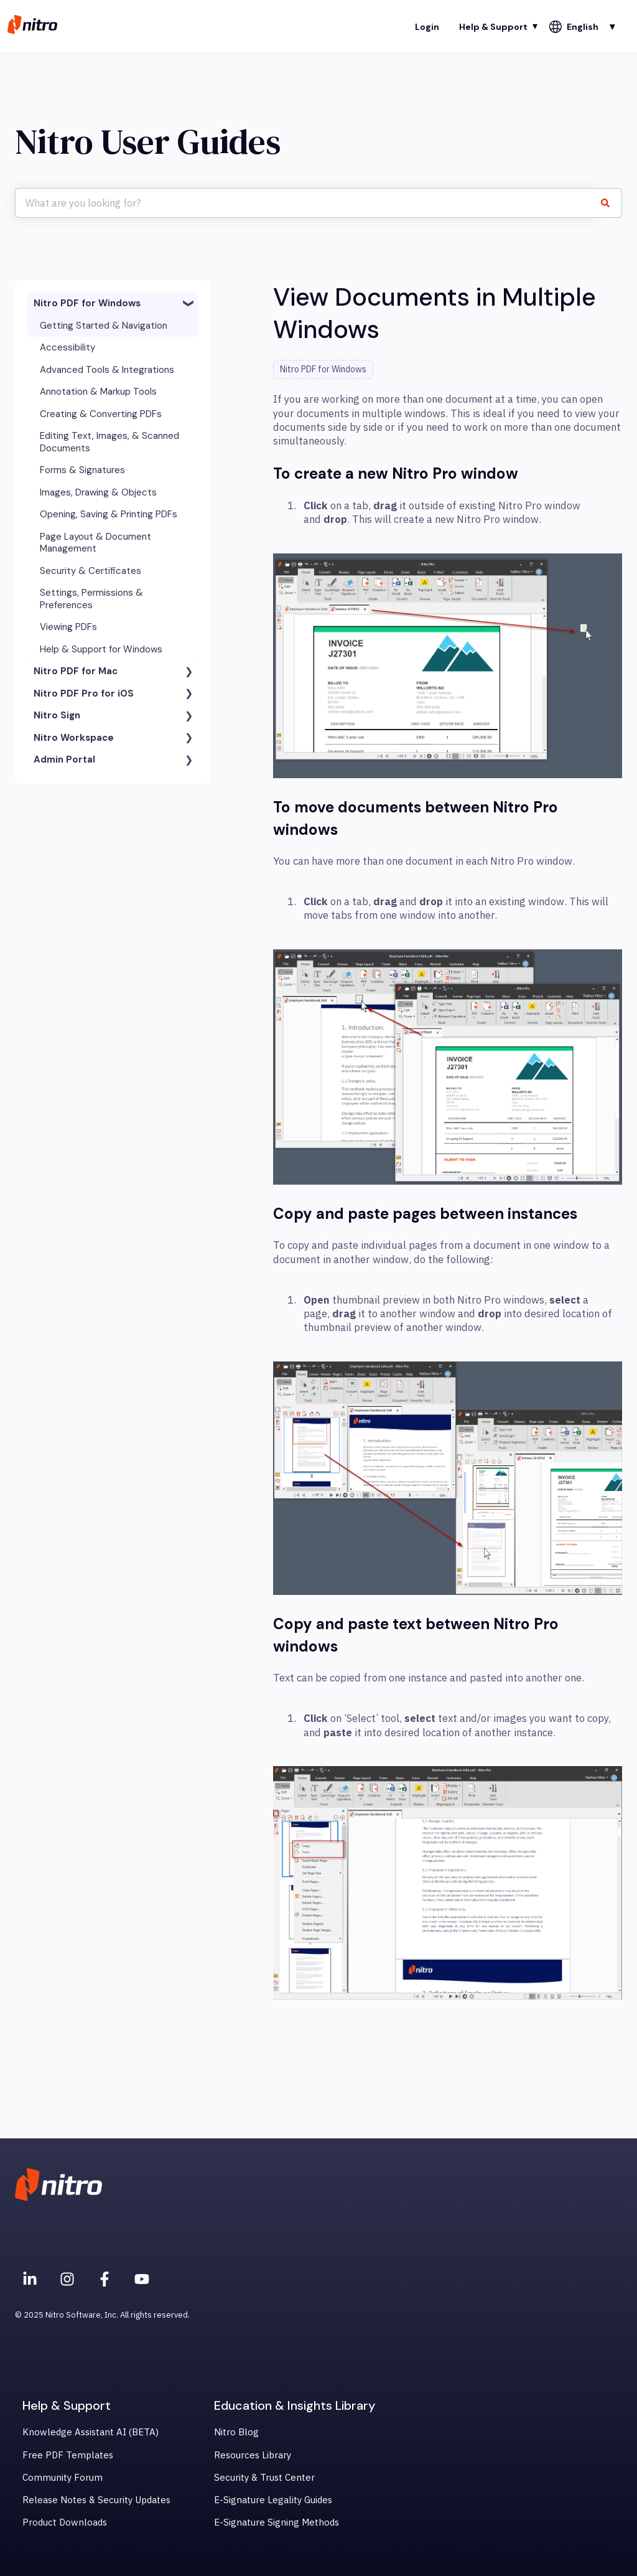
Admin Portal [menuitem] (64, 759)
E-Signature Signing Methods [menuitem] (276, 2522)
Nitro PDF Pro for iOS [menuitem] (84, 693)
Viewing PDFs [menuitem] (68, 627)
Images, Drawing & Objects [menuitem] (98, 492)
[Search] (610, 203)
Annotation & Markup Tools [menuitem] (98, 391)
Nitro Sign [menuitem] (57, 715)
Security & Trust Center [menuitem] (264, 2477)
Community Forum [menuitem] (62, 2477)
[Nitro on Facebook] (104, 2279)
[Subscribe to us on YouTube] (142, 2279)
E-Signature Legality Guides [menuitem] (273, 2500)
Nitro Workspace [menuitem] (74, 737)
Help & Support (493, 26)
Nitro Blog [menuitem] (236, 2432)
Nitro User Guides (148, 142)
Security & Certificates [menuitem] (90, 571)
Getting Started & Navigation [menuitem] (103, 325)
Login (427, 26)
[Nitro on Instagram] (67, 2279)
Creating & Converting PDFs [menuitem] (101, 414)
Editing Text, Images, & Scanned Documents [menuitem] (109, 442)
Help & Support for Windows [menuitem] (101, 649)
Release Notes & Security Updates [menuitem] (96, 2500)
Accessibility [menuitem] (67, 347)
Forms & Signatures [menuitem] (82, 470)
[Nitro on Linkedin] (30, 2279)
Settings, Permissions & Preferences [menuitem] (91, 598)
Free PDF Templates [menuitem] (67, 2455)
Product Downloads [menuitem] (64, 2522)
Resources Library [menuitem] (252, 2455)
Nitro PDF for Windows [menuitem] (87, 303)
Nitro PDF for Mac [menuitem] (76, 671)
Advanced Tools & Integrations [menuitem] (107, 370)
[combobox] (306, 203)
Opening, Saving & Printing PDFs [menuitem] (108, 514)
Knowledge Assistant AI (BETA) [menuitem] (90, 2432)
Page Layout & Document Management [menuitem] (95, 542)
